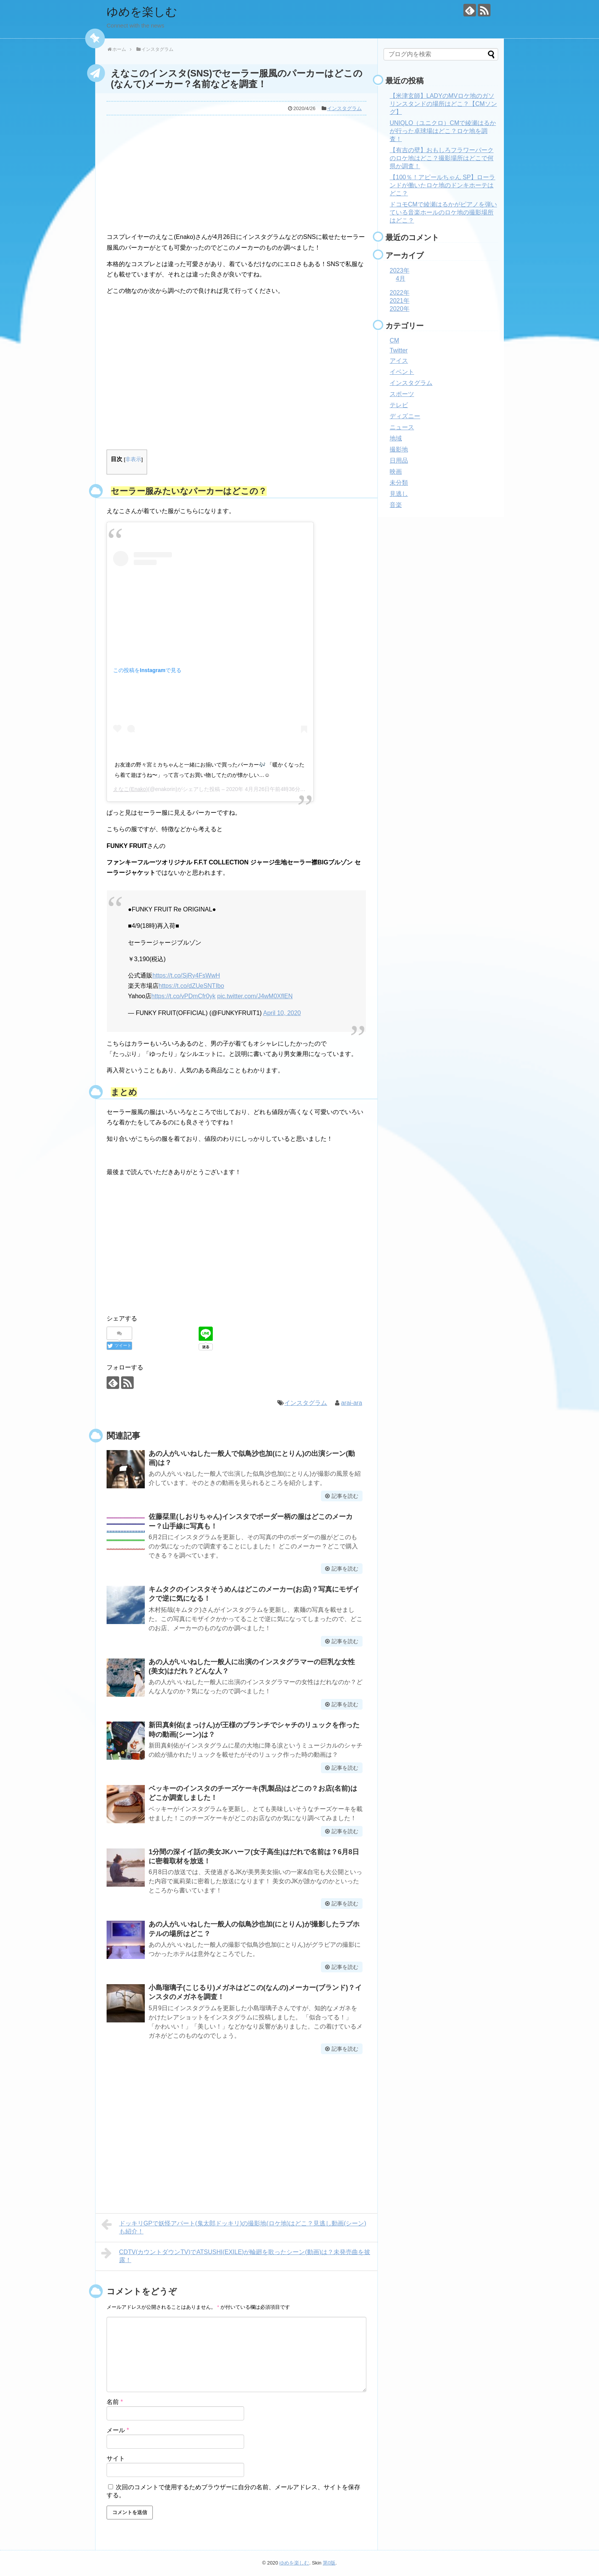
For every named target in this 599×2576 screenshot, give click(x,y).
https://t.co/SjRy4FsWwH (186, 975)
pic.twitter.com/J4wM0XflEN (255, 996)
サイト (116, 2458)
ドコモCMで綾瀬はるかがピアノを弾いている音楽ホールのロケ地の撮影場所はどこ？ (443, 212)
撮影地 (399, 449)
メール (118, 2430)
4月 (400, 278)
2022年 (400, 292)
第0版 (329, 2563)
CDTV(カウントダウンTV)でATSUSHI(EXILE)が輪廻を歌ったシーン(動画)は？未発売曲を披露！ (235, 2255)
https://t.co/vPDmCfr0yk (183, 996)
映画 (396, 471)
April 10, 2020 (282, 1013)
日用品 (399, 460)
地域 (396, 438)
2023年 (400, 270)
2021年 (400, 300)
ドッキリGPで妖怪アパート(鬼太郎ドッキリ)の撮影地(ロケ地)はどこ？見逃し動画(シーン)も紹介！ (233, 2226)
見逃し (399, 494)
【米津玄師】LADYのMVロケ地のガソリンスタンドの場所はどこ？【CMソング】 (443, 104)
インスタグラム (344, 108)
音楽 (396, 505)
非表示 (133, 459)
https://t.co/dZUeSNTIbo (191, 986)
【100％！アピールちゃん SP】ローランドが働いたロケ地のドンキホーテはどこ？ (442, 185)
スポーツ (402, 394)
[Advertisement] (236, 172)
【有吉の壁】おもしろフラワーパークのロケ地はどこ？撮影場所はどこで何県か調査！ (442, 158)
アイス (399, 360)
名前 (115, 2402)
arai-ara (351, 1403)
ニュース (402, 427)
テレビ (399, 405)
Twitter (399, 350)
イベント (402, 372)
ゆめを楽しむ (142, 11)
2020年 (400, 308)
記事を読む (345, 1496)
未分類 (399, 482)
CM (394, 340)
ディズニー (405, 416)
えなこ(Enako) (130, 789)
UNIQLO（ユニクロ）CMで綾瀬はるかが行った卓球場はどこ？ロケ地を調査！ (443, 131)
